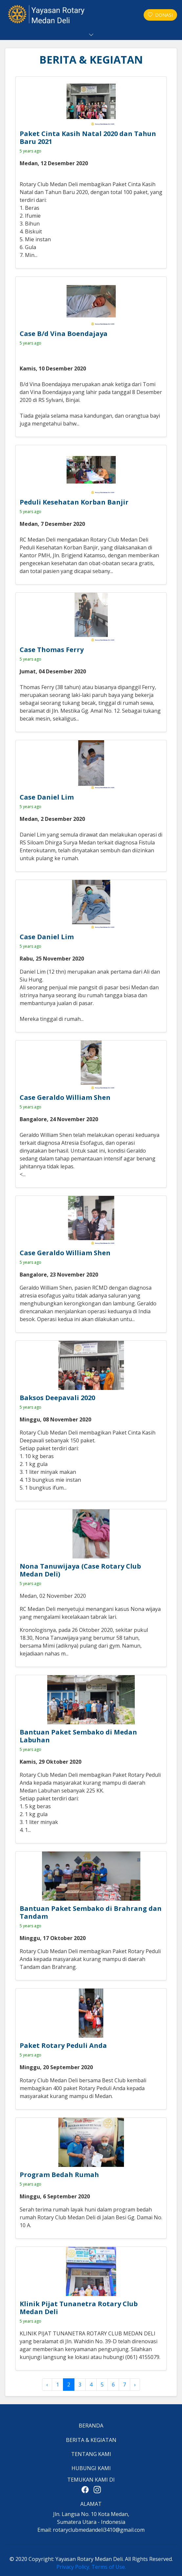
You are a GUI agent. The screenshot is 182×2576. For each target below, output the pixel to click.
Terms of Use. (108, 2566)
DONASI (160, 15)
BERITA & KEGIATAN (91, 2440)
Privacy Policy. (73, 2566)
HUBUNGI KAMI (91, 2468)
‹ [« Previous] (47, 2384)
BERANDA (91, 2425)
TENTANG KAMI (91, 2454)
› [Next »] (135, 2384)
